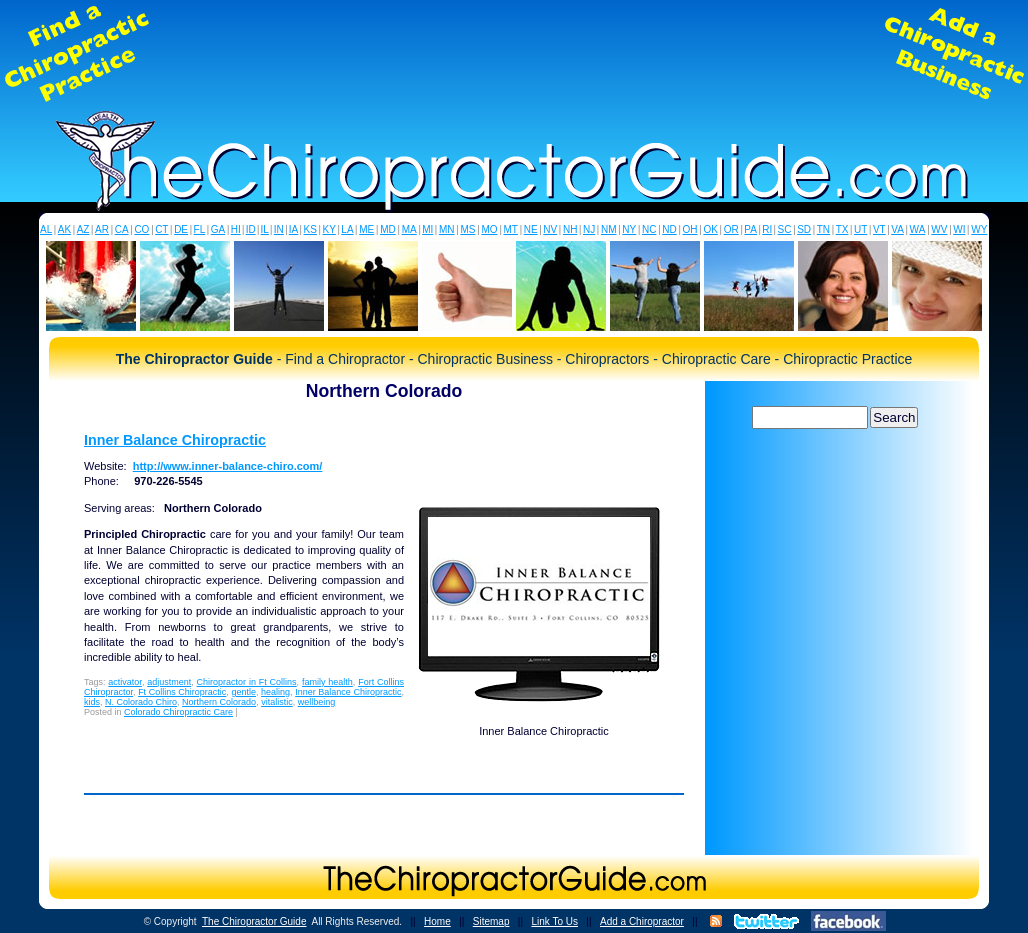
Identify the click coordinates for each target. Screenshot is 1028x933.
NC (649, 229)
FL (200, 229)
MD (388, 229)
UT (860, 229)
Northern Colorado (219, 702)
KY (328, 229)
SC (785, 229)
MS (467, 229)
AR (102, 229)
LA (347, 229)
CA (122, 229)
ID (251, 229)
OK (710, 229)
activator (125, 682)
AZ (83, 229)
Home (437, 921)
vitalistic (277, 702)
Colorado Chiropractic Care (178, 712)
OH (690, 229)
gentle (243, 692)
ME (366, 229)
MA (409, 229)
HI (236, 229)
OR (731, 229)
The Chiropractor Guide (254, 921)
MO (489, 229)
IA (293, 229)
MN (447, 229)
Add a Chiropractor (642, 921)
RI (767, 229)
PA (750, 229)
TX (842, 229)
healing (275, 692)
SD (804, 229)
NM (609, 229)
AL (46, 229)
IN (279, 229)
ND (669, 229)
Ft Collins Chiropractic (182, 692)
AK (64, 229)
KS (310, 229)
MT (510, 229)
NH (570, 229)
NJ (589, 229)
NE (531, 229)
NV (550, 229)
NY (629, 229)
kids (92, 702)
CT (161, 229)
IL (265, 229)
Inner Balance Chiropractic (175, 440)
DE (181, 229)
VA (897, 229)
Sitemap (491, 921)
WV (939, 229)
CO (141, 229)
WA (918, 229)
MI (427, 229)
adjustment (169, 682)
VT (879, 229)
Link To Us (554, 921)
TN (823, 229)
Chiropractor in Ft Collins (247, 682)
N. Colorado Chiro (141, 702)
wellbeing (317, 702)
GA (218, 229)
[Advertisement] (514, 54)
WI (959, 229)
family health (327, 682)
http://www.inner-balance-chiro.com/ (228, 466)
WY (979, 229)
